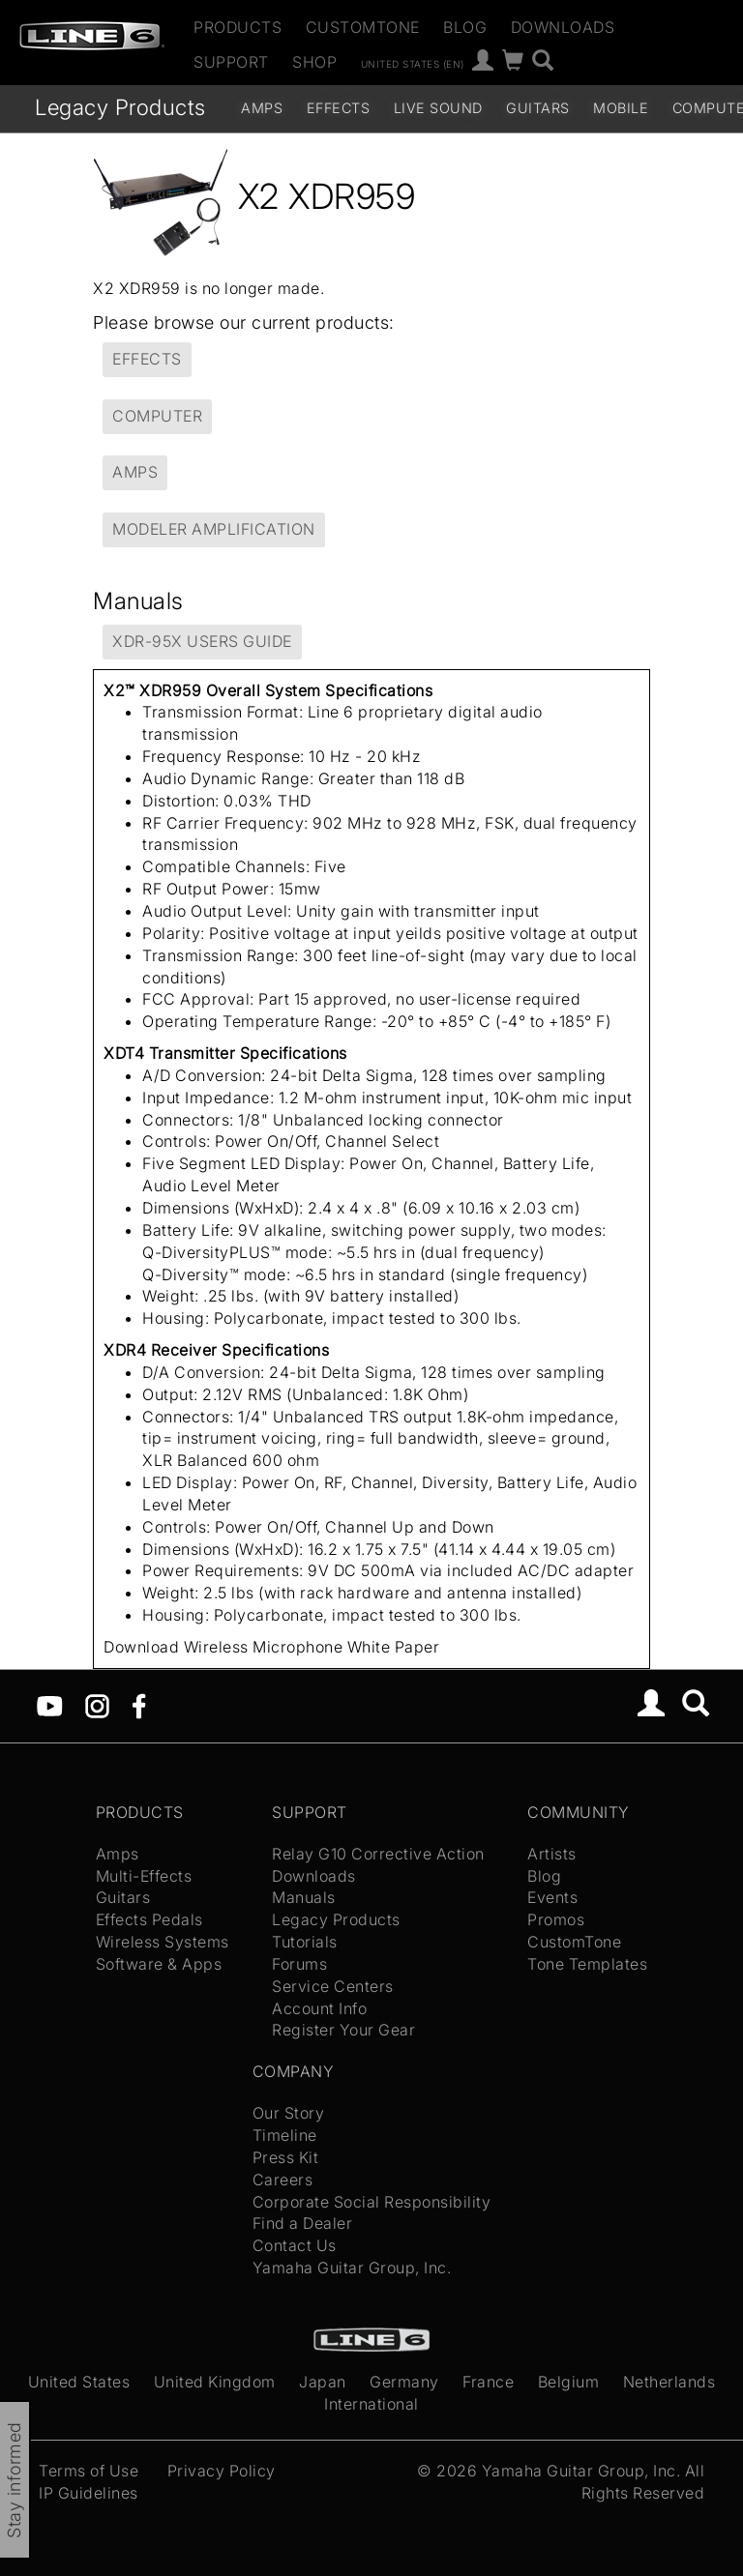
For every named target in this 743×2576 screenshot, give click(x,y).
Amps (261, 108)
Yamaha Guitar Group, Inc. (352, 2267)
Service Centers (333, 1986)
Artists (552, 1853)
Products (237, 27)
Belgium (569, 2381)
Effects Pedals (149, 1919)
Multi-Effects (144, 1876)
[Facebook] (139, 1704)
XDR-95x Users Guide (202, 641)
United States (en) (412, 63)
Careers (283, 2179)
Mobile (620, 108)
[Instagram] (97, 1704)
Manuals (304, 1897)
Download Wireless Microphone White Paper (271, 1646)
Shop (314, 62)
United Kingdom (215, 2381)
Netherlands (669, 2381)
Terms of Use (88, 2470)
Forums (299, 1964)
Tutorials (305, 1941)
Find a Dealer (303, 2223)
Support (231, 62)
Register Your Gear (343, 2029)
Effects (339, 108)
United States (79, 2381)
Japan (322, 2381)
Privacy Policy (221, 2470)
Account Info (319, 2008)
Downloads (563, 27)
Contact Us (295, 2245)
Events (552, 1897)
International (371, 2404)
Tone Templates (587, 1964)
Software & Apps (159, 1964)
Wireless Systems (162, 1941)
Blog (465, 27)
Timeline (285, 2135)
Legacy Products (120, 107)
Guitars (538, 108)
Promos (555, 1919)
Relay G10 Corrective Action (378, 1853)
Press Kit (286, 2157)
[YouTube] (50, 1704)
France (488, 2381)
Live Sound (438, 108)
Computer (157, 415)
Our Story (289, 2112)
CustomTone (363, 27)
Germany (404, 2381)
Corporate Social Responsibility (372, 2201)
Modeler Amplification (213, 529)
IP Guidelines (88, 2493)
